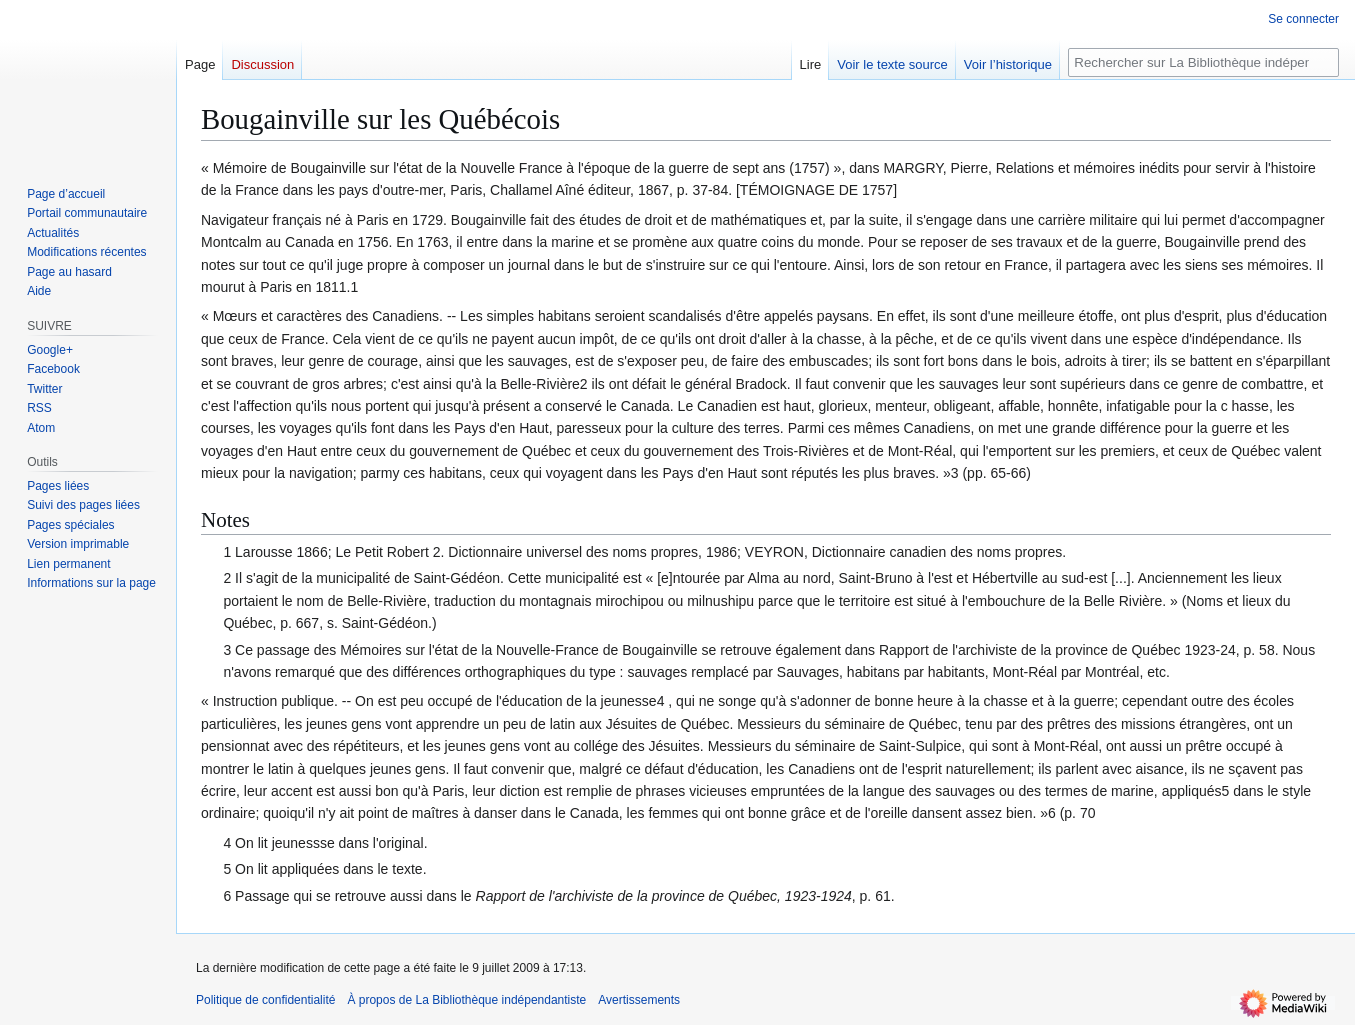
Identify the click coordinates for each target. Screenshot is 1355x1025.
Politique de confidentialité (265, 1000)
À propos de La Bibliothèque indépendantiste (466, 1000)
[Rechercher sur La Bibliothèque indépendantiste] (1203, 62)
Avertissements (639, 1000)
